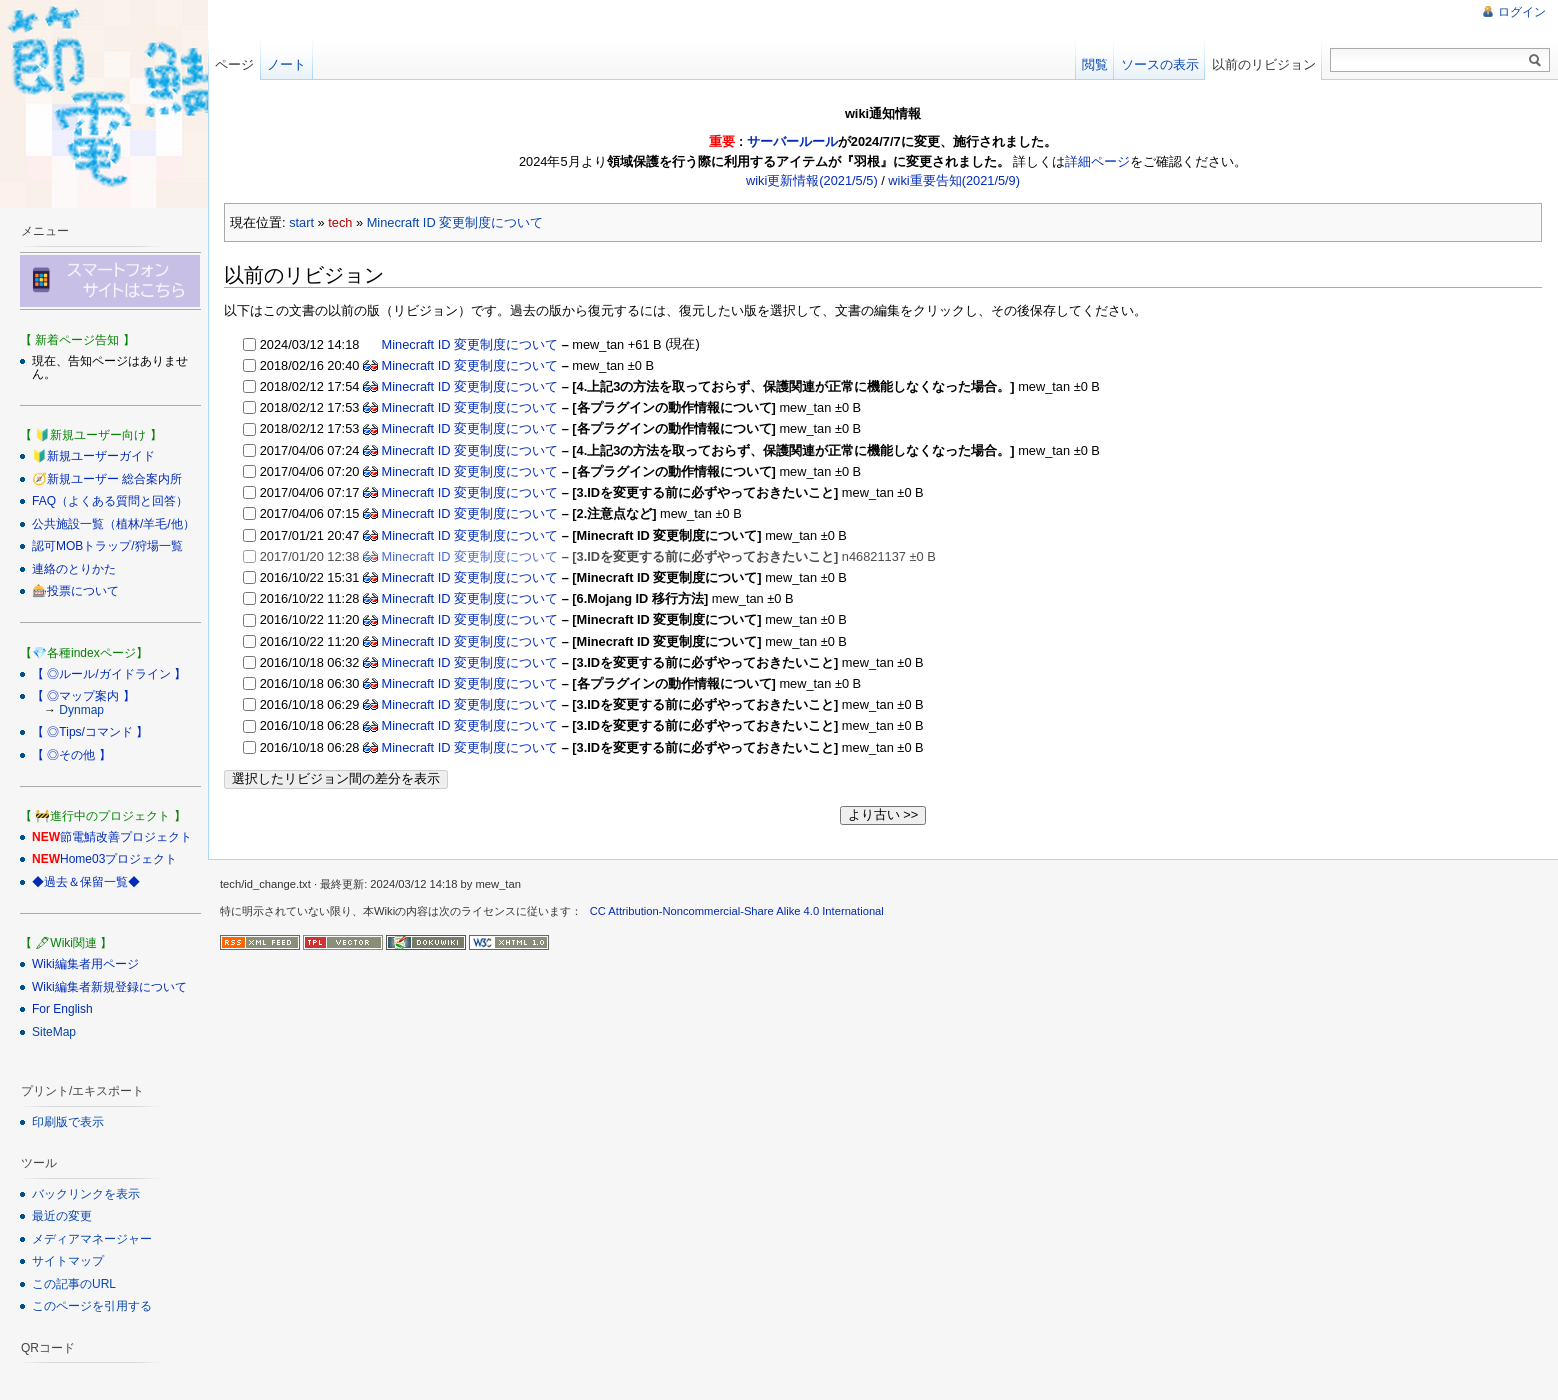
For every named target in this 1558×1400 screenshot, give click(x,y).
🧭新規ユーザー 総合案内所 (107, 479)
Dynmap (81, 710)
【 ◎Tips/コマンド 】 (90, 732)
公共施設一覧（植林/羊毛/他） (113, 524)
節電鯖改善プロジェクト (126, 837)
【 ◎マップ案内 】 (83, 696)
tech (340, 222)
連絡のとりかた (74, 569)
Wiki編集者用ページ (85, 964)
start (301, 222)
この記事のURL (74, 1284)
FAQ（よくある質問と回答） (110, 501)
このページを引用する (92, 1306)
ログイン (1522, 12)
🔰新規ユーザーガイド (93, 456)
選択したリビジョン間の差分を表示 (336, 777)
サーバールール (792, 141)
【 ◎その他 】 (71, 755)
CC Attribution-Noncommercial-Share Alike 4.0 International (737, 910)
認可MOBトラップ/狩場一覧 (107, 546)
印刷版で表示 (68, 1122)
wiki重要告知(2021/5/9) (954, 180)
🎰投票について (75, 591)
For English (62, 1009)
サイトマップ (68, 1261)
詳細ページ (1097, 161)
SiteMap (54, 1032)
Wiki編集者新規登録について (109, 987)
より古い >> (883, 813)
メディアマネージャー (92, 1239)
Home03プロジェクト (118, 859)
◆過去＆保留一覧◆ (86, 882)
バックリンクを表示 (86, 1194)
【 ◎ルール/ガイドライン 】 (109, 674)
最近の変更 (62, 1216)
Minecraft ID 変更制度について (455, 222)
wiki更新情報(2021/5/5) (812, 180)
